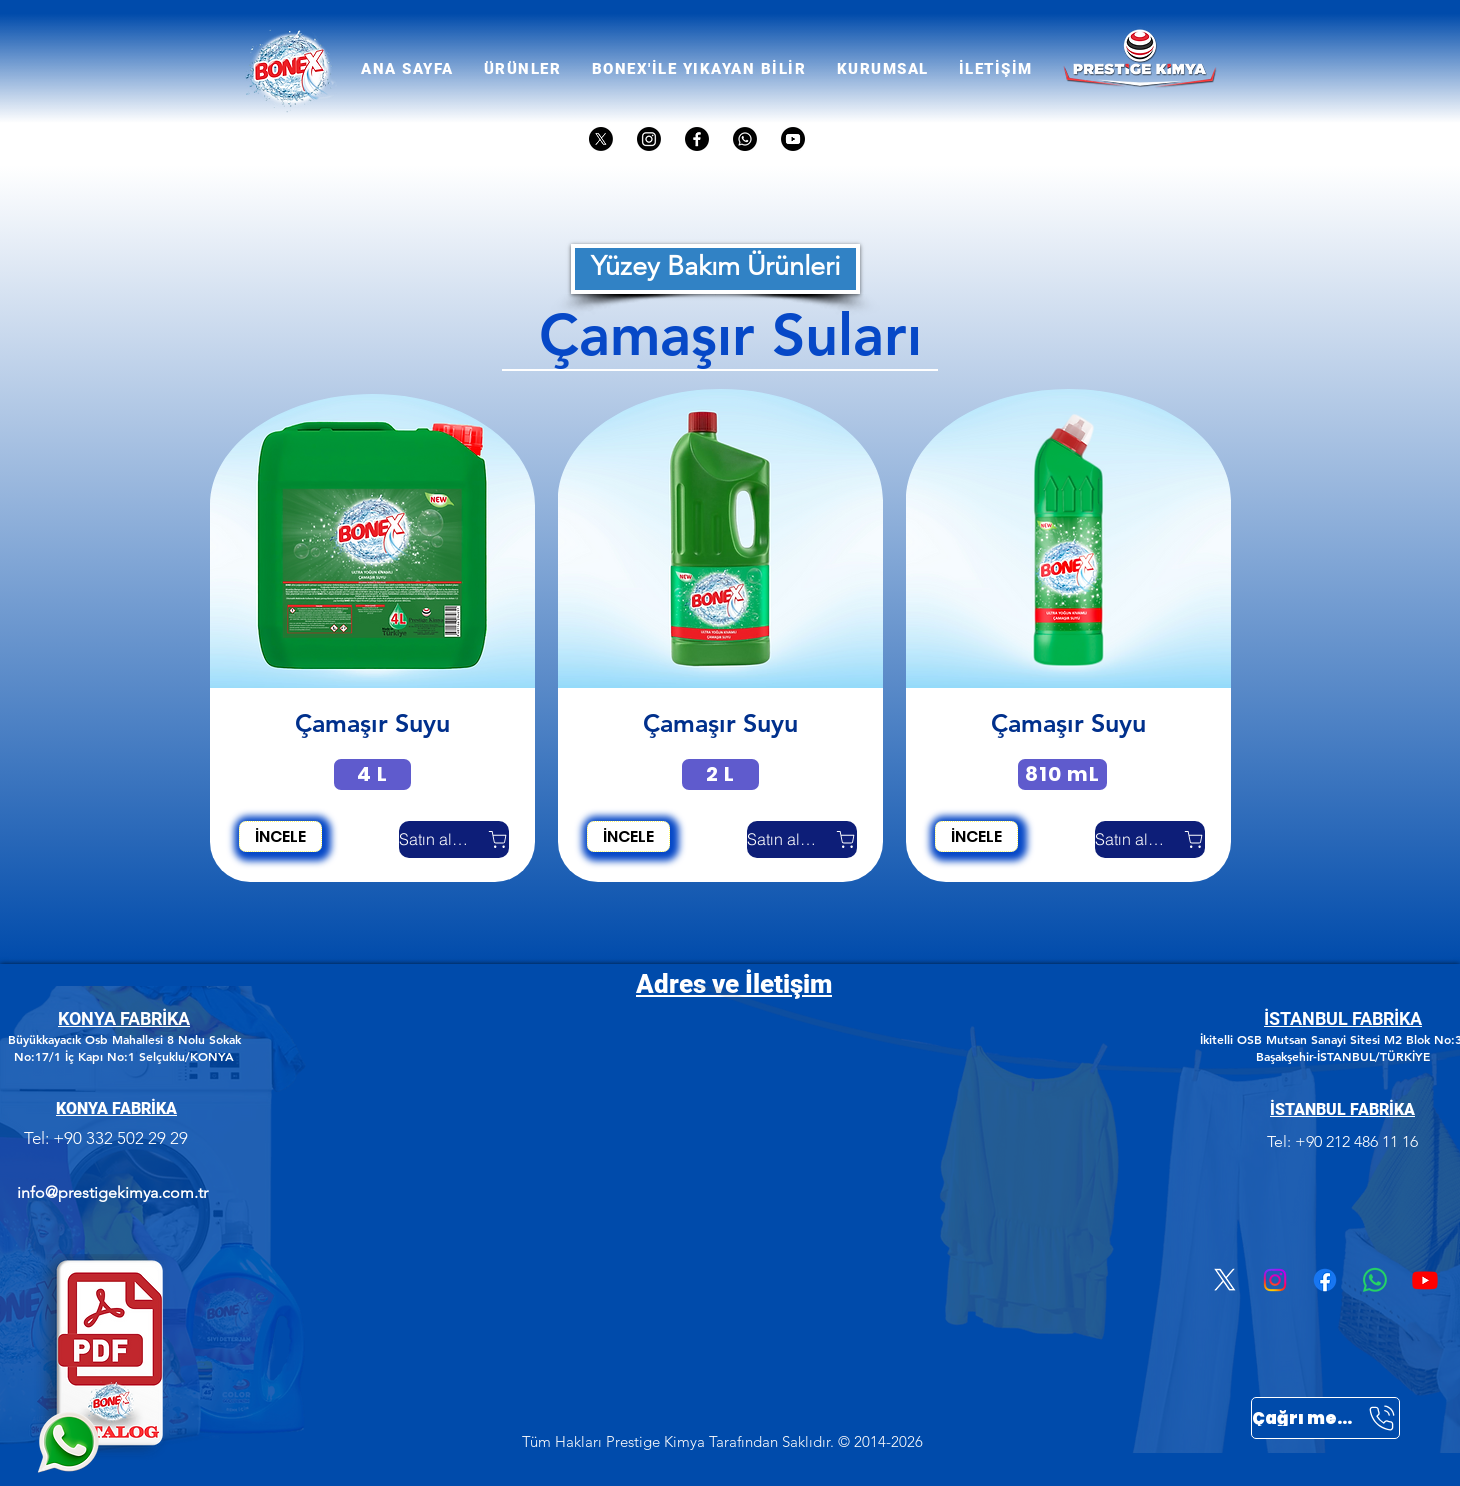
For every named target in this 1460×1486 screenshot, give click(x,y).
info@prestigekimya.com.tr (112, 1192)
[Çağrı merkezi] (1325, 1418)
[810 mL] (1062, 774)
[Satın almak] (454, 839)
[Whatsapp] (1375, 1280)
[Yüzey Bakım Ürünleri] (715, 269)
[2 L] (720, 774)
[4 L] (372, 774)
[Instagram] (1275, 1280)
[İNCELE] (280, 836)
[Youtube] (1425, 1280)
